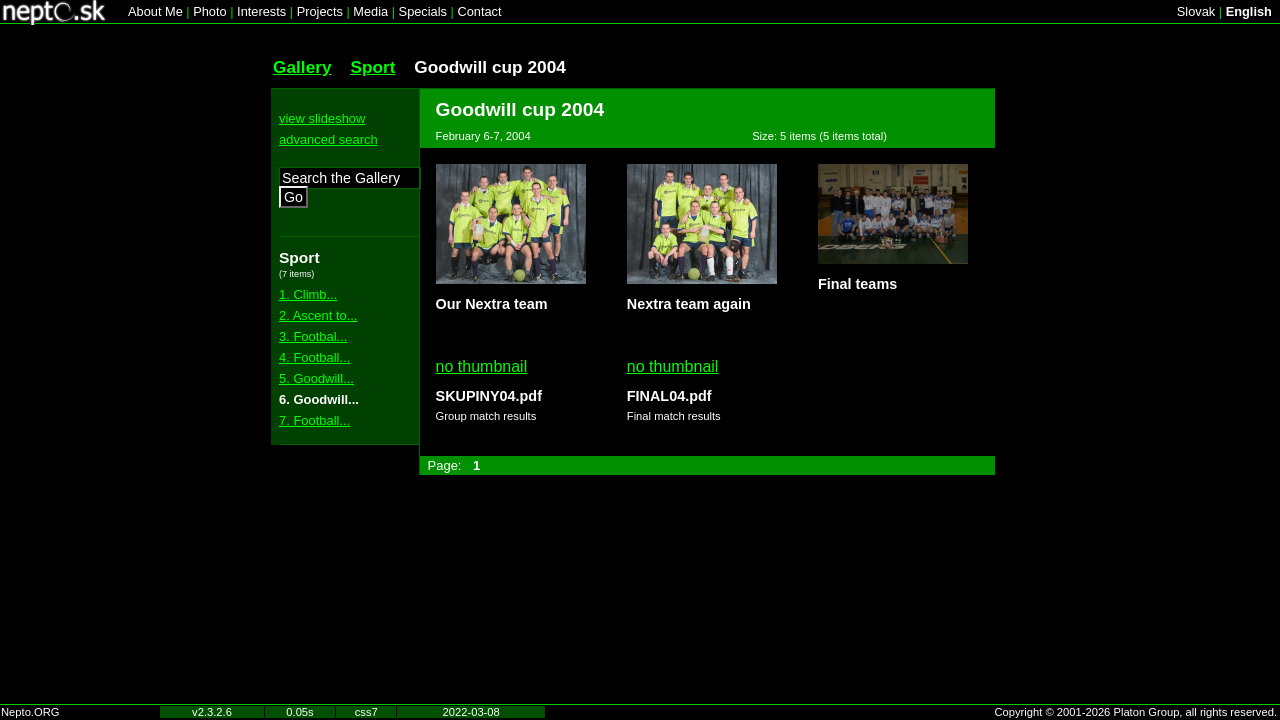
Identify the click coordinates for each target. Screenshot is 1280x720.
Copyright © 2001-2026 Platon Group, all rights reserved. (1136, 712)
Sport (372, 67)
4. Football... (314, 357)
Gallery (302, 67)
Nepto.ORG (30, 712)
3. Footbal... (313, 336)
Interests (261, 11)
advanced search (328, 139)
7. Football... (314, 420)
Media (370, 11)
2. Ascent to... (318, 315)
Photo (209, 11)
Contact (479, 11)
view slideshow (322, 118)
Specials (423, 11)
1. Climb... (308, 294)
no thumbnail (482, 366)
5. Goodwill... (316, 378)
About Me (155, 11)
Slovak (1196, 11)
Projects (320, 11)
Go (293, 197)
